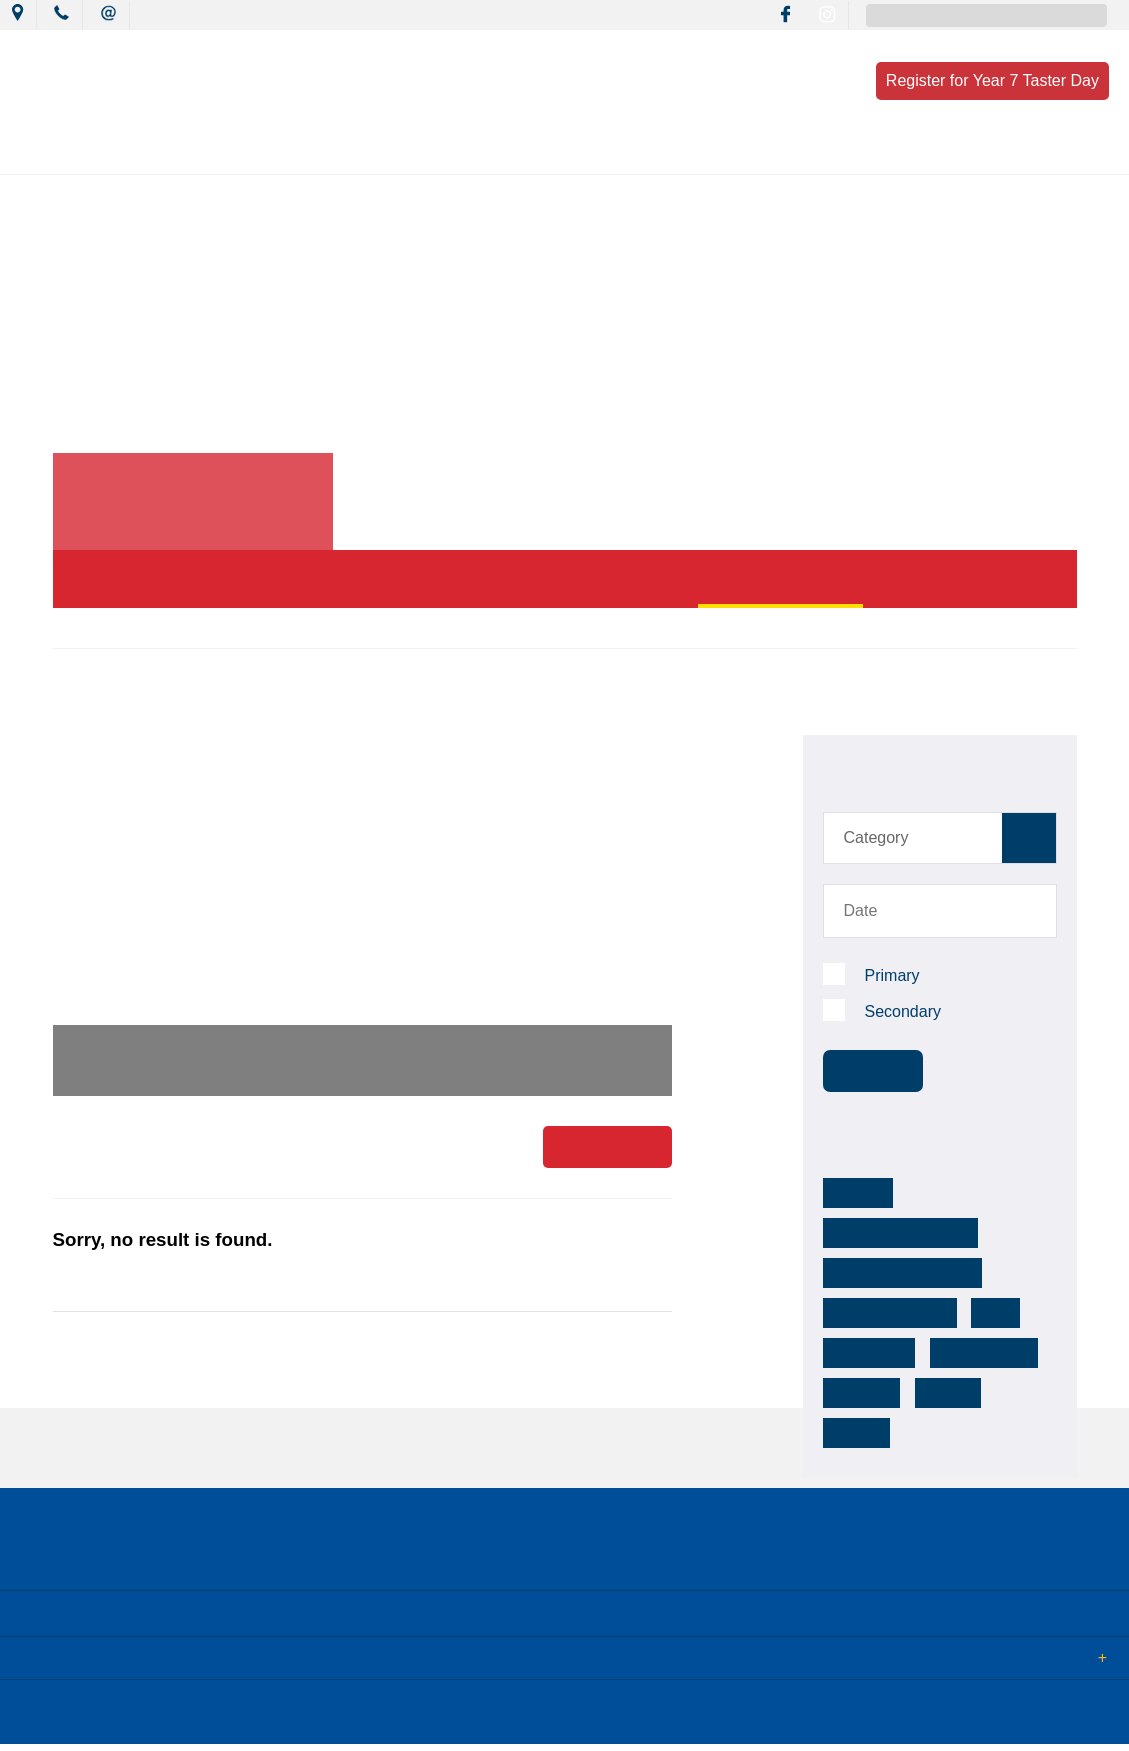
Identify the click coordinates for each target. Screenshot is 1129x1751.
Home (70, 627)
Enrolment (898, 152)
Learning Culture (524, 152)
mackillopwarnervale (973, 1193)
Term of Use (344, 1719)
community (868, 1313)
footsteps (864, 1353)
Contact (1008, 152)
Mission (393, 152)
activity (856, 1393)
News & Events (267, 152)
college (950, 1353)
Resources (778, 152)
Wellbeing (662, 152)
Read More (607, 1149)
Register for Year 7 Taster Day (992, 80)
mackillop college (884, 1273)
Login (421, 1719)
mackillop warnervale (897, 1233)
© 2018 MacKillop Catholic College (112, 1719)
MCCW (854, 1193)
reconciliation (979, 1313)
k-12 (983, 1273)
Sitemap (259, 1719)
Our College (132, 152)
